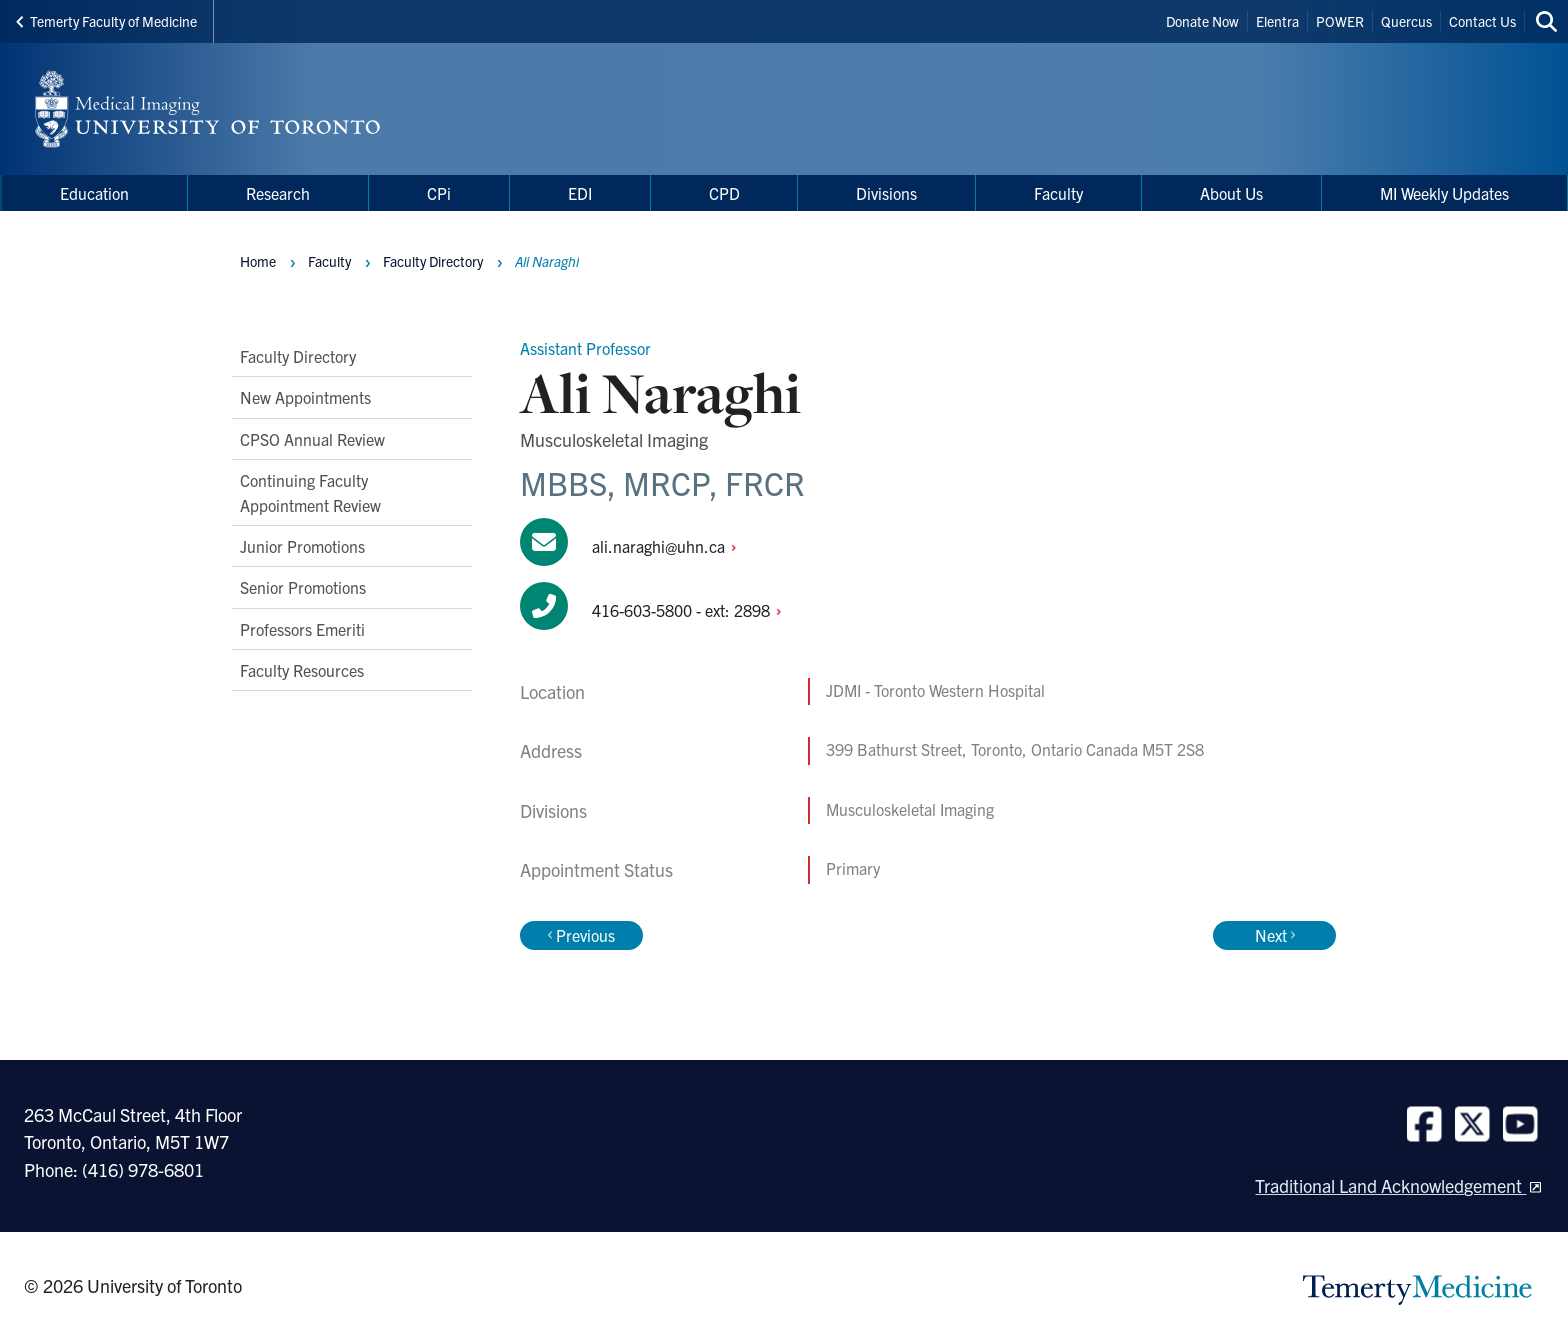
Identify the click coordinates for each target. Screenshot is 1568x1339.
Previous (581, 935)
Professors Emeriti (302, 629)
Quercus (1406, 21)
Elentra (1277, 21)
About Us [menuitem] (1231, 193)
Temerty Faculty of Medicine (106, 21)
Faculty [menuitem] (1058, 193)
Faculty (329, 261)
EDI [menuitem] (580, 193)
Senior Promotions (303, 587)
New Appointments (305, 397)
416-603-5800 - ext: (692, 610)
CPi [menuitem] (439, 193)
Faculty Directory (298, 356)
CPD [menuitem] (724, 193)
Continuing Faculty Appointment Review (310, 492)
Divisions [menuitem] (886, 193)
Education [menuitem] (94, 193)
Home (258, 261)
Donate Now (1202, 21)
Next (1275, 935)
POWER (1340, 21)
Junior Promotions (302, 546)
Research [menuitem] (278, 193)
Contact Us (1482, 21)
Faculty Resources (302, 670)
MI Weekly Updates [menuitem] (1444, 193)
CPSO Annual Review (312, 439)
